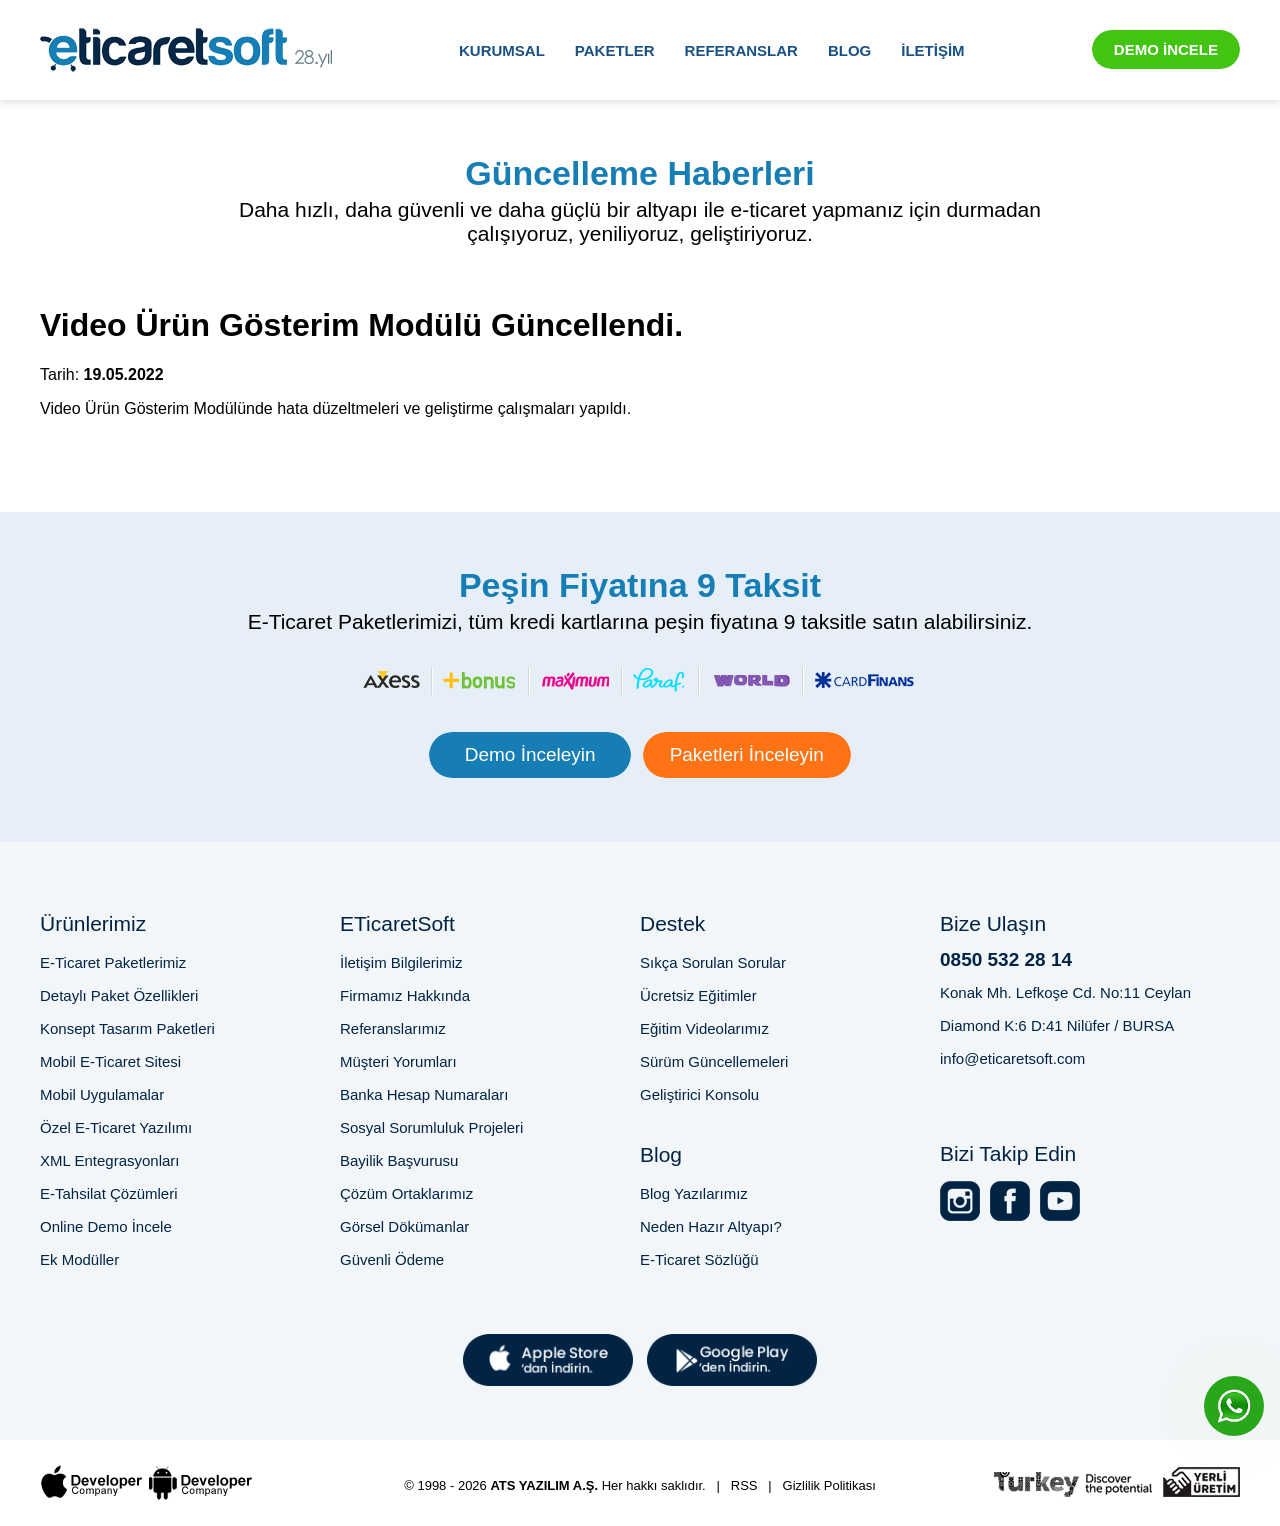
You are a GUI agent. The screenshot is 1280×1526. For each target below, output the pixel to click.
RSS (744, 1485)
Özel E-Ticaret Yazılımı (116, 1127)
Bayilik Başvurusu (399, 1160)
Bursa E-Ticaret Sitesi (307, 1448)
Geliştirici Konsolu (699, 1094)
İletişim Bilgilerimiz (401, 962)
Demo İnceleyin (530, 754)
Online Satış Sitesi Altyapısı (1156, 1448)
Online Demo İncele (106, 1226)
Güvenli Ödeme (392, 1259)
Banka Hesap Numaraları (424, 1094)
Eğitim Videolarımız (704, 1028)
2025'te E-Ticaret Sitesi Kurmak (944, 1448)
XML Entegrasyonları (110, 1160)
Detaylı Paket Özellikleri (119, 995)
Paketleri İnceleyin (747, 754)
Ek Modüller (79, 1259)
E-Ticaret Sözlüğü (699, 1259)
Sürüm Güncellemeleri (714, 1061)
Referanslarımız (393, 1028)
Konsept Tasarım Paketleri (127, 1028)
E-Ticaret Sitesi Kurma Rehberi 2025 (697, 1448)
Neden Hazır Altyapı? (711, 1226)
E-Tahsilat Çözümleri (109, 1193)
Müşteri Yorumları (398, 1061)
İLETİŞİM (932, 50)
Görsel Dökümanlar (404, 1226)
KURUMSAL (502, 50)
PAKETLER (615, 50)
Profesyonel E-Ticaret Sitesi (126, 1448)
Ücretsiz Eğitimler (698, 995)
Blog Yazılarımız (694, 1193)
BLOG (849, 50)
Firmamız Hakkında (405, 995)
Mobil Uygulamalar (102, 1094)
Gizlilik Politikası (829, 1485)
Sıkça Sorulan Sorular (713, 962)
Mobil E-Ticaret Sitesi (110, 1061)
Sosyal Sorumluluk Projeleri (431, 1127)
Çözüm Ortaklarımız (406, 1193)
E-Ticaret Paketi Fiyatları (475, 1448)
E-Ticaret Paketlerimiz (113, 962)
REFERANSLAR (741, 50)
